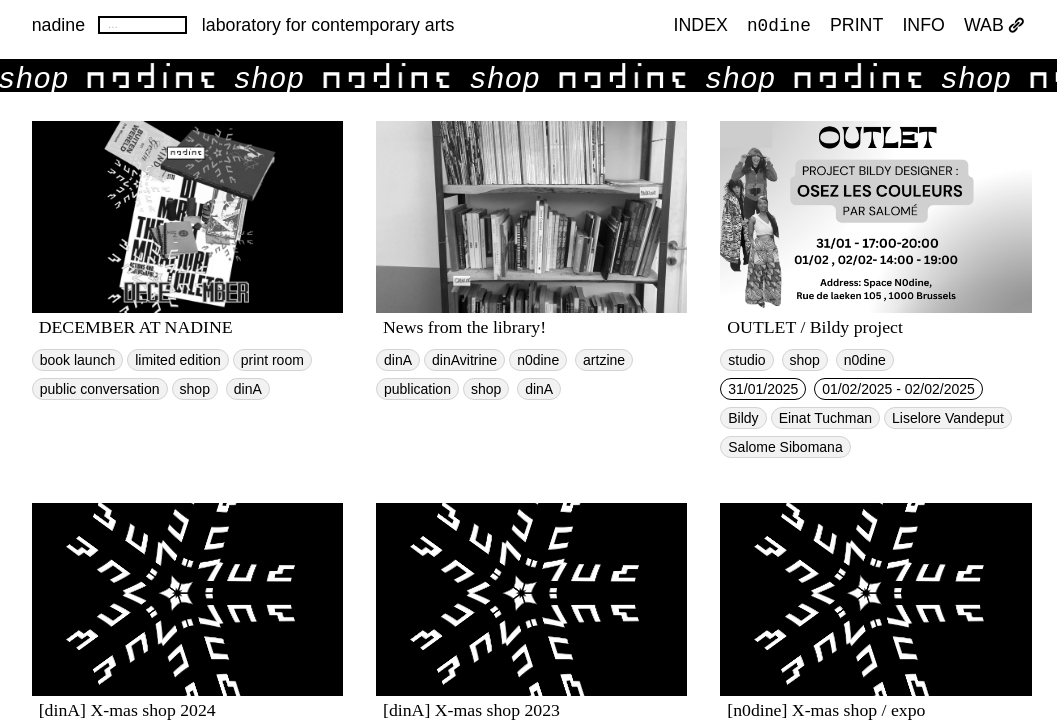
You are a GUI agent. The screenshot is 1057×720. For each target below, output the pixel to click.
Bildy (743, 418)
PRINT (856, 26)
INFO (923, 26)
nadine (58, 25)
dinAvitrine (464, 360)
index (701, 26)
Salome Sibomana (785, 447)
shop (195, 389)
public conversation (100, 389)
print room (272, 360)
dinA (248, 389)
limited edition (178, 360)
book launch (78, 360)
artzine (604, 360)
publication (417, 389)
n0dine (779, 25)
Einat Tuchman (825, 418)
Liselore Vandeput (948, 418)
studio (746, 360)
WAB (994, 26)
